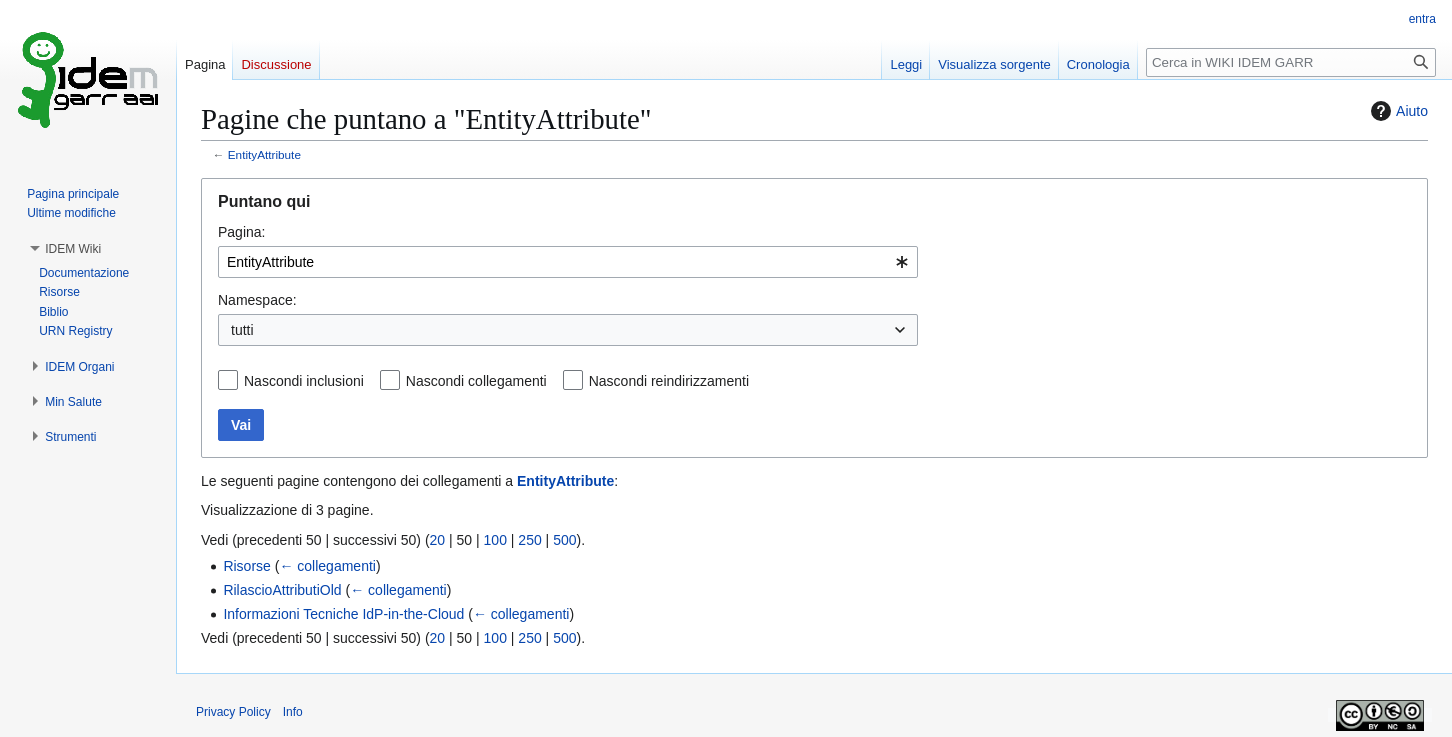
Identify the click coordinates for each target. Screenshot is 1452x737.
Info (293, 712)
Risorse (246, 566)
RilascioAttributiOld (282, 590)
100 (495, 540)
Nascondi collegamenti (476, 381)
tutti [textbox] (242, 330)
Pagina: (241, 232)
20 (438, 540)
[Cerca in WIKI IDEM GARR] (1291, 62)
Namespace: (257, 300)
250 (529, 540)
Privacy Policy (233, 712)
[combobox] (568, 262)
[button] (73, 249)
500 (564, 540)
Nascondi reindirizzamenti (669, 381)
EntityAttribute (264, 154)
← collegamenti (327, 566)
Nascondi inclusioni (304, 381)
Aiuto (1397, 111)
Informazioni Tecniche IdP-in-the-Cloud (343, 614)
